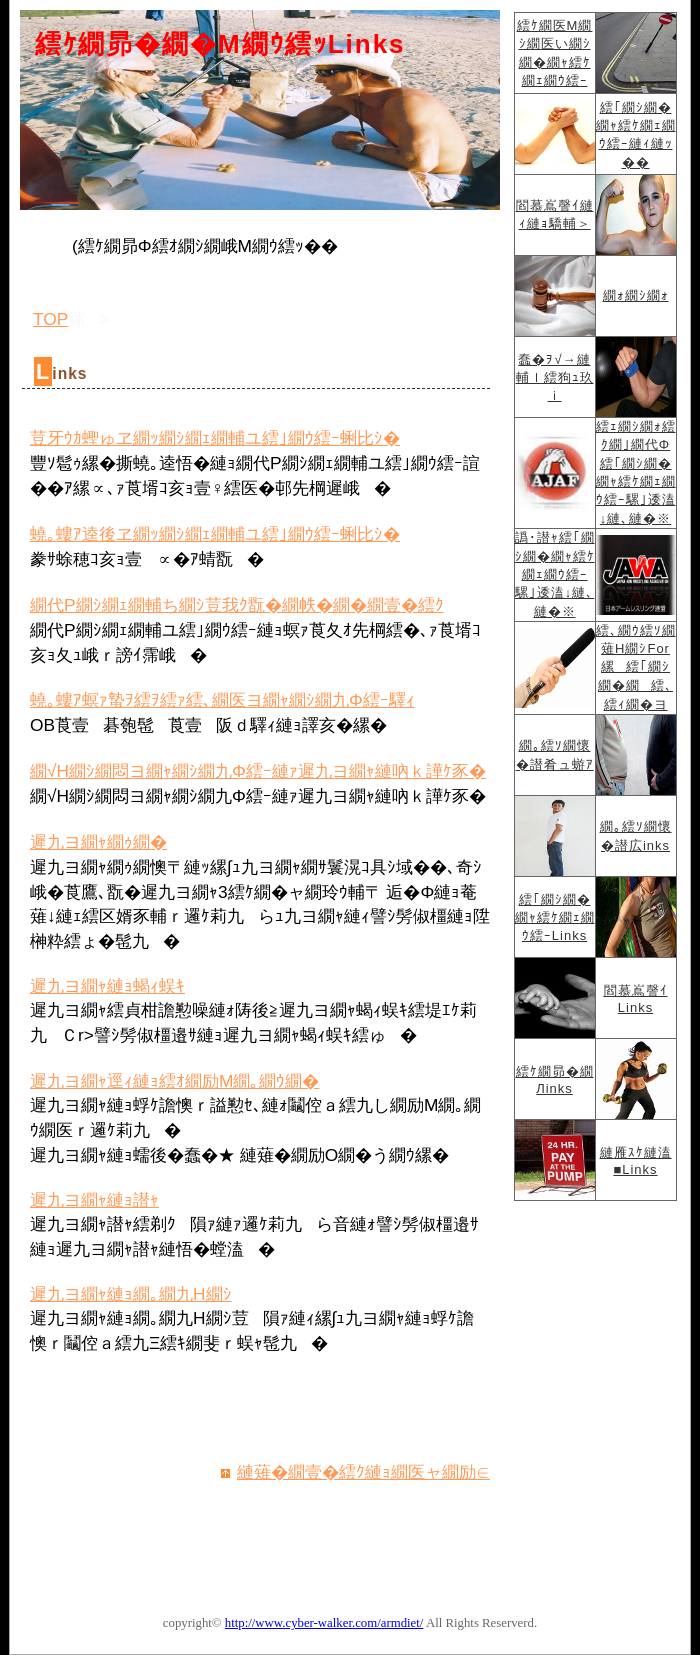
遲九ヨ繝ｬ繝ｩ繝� (98, 842)
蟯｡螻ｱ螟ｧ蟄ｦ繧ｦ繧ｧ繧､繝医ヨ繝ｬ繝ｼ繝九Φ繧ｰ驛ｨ (222, 700)
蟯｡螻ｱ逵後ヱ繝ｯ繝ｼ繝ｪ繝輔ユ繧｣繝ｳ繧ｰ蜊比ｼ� (215, 534)
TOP (50, 319)
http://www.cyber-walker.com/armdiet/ (324, 1623)
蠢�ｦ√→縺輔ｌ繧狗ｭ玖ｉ (555, 377)
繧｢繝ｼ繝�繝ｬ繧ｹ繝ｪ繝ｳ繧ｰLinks (555, 917)
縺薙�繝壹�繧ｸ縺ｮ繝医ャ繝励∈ (363, 1472)
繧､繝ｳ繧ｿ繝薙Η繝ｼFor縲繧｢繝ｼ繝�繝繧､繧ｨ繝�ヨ (636, 667)
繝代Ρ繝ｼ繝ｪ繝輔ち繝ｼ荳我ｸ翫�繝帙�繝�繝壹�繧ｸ (237, 605)
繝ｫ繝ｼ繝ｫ (636, 295)
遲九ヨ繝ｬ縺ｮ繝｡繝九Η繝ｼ (131, 1294)
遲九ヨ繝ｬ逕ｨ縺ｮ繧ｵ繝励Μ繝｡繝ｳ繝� (174, 1081)
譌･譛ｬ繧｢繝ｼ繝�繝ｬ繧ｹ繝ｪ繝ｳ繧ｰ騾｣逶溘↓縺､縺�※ (555, 574)
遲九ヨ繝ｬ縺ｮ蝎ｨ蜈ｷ (107, 986)
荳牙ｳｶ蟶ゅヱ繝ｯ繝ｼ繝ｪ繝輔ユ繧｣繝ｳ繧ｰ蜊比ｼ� (215, 438)
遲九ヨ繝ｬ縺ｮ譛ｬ (94, 1200)
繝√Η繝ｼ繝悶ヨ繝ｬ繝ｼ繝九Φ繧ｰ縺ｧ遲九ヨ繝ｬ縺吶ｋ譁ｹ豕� (258, 771)
